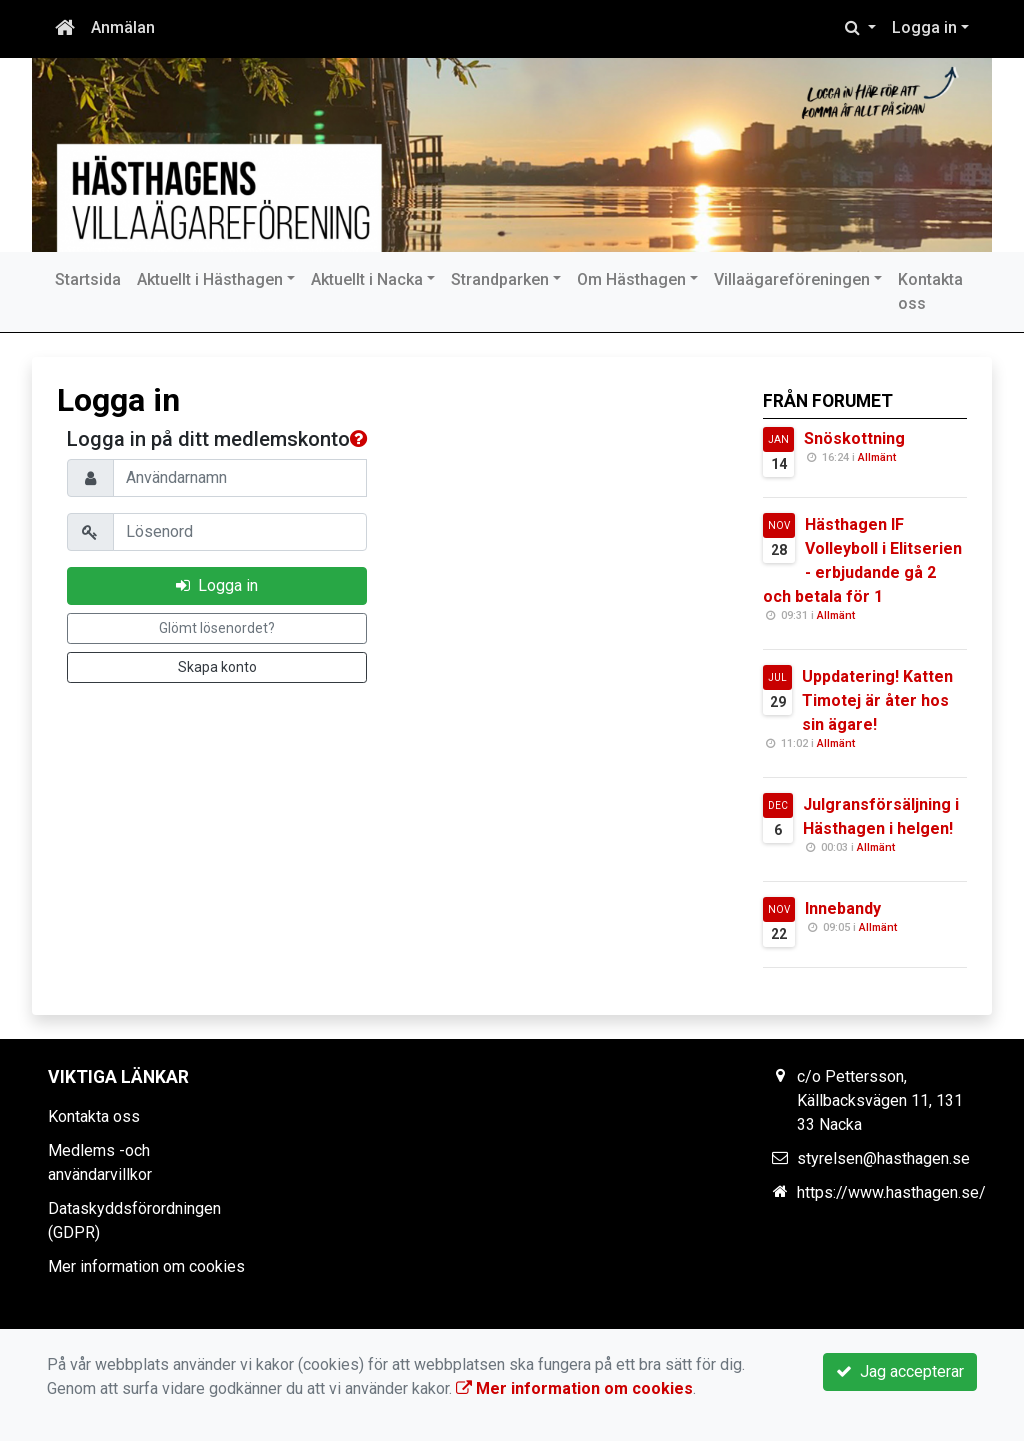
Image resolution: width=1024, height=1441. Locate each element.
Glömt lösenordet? (217, 628)
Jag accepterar (900, 1371)
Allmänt (877, 457)
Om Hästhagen (631, 279)
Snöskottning (854, 438)
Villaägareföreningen (792, 279)
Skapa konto (217, 667)
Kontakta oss (930, 291)
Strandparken (500, 279)
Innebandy (843, 908)
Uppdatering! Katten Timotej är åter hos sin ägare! (877, 700)
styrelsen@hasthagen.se (883, 1158)
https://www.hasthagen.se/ (891, 1192)
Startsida (88, 279)
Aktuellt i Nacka (367, 279)
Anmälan (123, 27)
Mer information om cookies (146, 1266)
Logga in (924, 27)
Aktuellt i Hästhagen (210, 279)
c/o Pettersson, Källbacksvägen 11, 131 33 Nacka (880, 1100)
